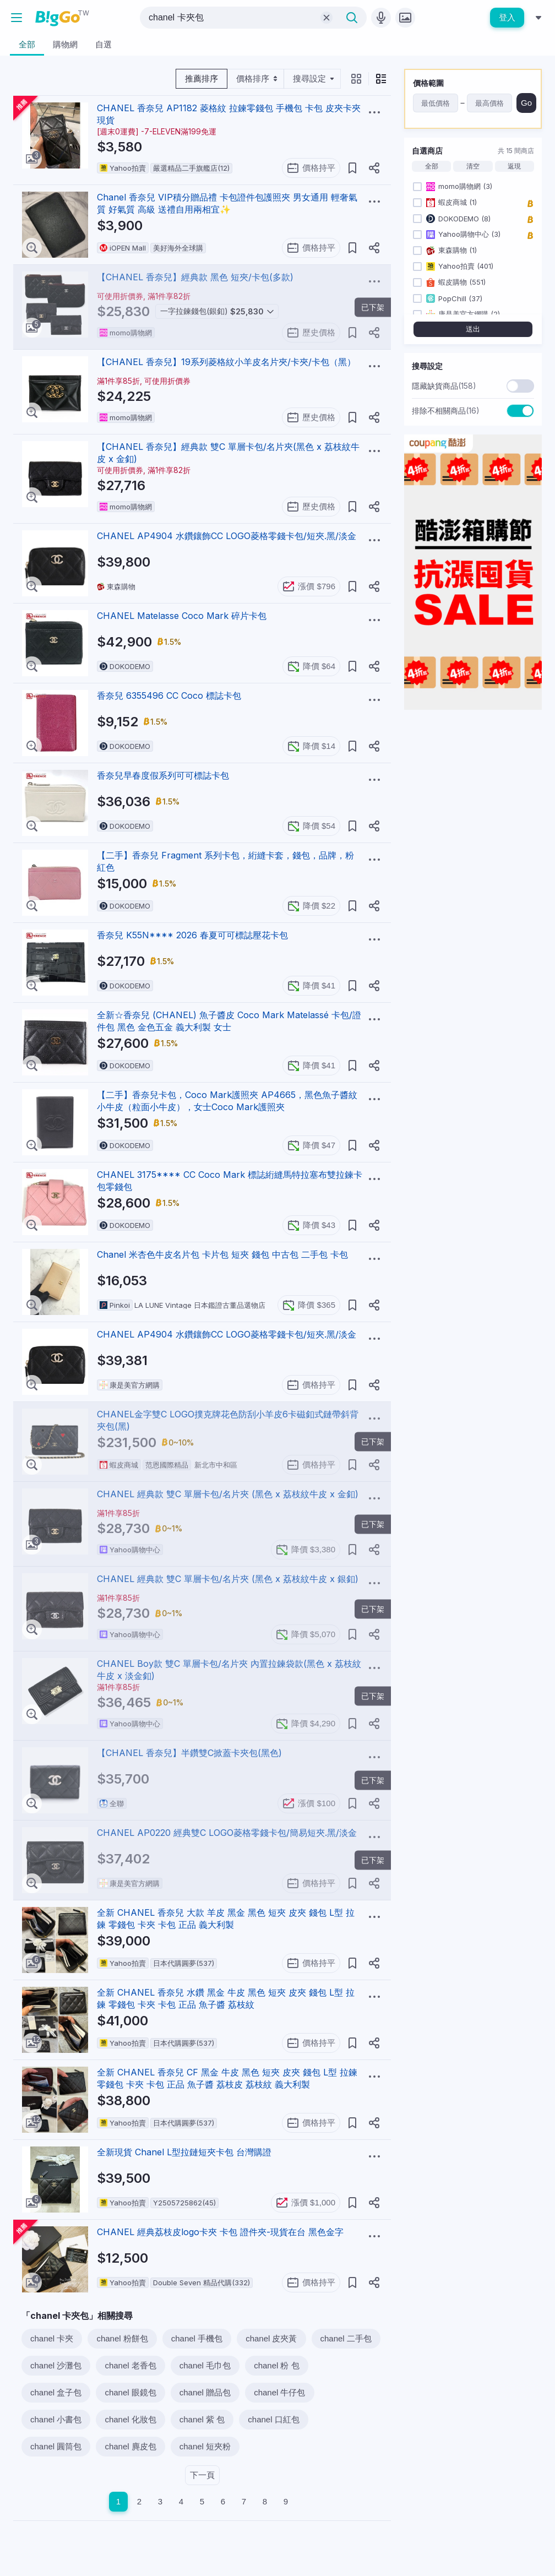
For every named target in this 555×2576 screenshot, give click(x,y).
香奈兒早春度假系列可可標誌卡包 (163, 775)
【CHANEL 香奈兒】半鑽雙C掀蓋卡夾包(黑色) (189, 1752)
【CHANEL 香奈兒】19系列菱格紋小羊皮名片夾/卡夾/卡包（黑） (226, 361)
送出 (473, 329)
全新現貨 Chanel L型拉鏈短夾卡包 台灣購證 (184, 2151)
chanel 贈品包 (205, 2392)
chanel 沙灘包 (55, 2365)
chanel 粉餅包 (122, 2338)
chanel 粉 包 (277, 2365)
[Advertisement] (473, 884)
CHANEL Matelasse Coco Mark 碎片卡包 (181, 615)
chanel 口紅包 (273, 2419)
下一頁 (202, 2475)
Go (526, 102)
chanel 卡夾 (51, 2338)
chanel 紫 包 (202, 2419)
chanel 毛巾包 (205, 2365)
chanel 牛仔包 (279, 2392)
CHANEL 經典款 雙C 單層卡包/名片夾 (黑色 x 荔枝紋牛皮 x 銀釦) (227, 1578)
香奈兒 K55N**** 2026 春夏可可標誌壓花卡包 (192, 935)
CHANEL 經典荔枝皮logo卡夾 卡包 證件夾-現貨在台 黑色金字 (220, 2231)
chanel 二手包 (346, 2338)
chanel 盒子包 (55, 2392)
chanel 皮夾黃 (271, 2338)
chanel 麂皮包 (130, 2446)
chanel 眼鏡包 (130, 2392)
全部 (431, 166)
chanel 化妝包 (130, 2419)
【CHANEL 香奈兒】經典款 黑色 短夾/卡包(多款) (195, 276)
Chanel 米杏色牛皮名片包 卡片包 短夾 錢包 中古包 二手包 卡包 (222, 1254)
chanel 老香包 (130, 2365)
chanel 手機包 (196, 2338)
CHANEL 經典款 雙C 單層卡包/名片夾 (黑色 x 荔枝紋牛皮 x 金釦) (227, 1493)
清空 (473, 166)
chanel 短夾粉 (205, 2446)
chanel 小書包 (55, 2419)
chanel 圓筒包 (55, 2446)
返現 (514, 166)
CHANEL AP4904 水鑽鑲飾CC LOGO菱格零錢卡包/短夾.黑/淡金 (226, 535)
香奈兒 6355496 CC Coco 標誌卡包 (169, 695)
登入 (507, 17)
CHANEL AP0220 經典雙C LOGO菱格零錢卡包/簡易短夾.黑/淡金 (227, 1832)
